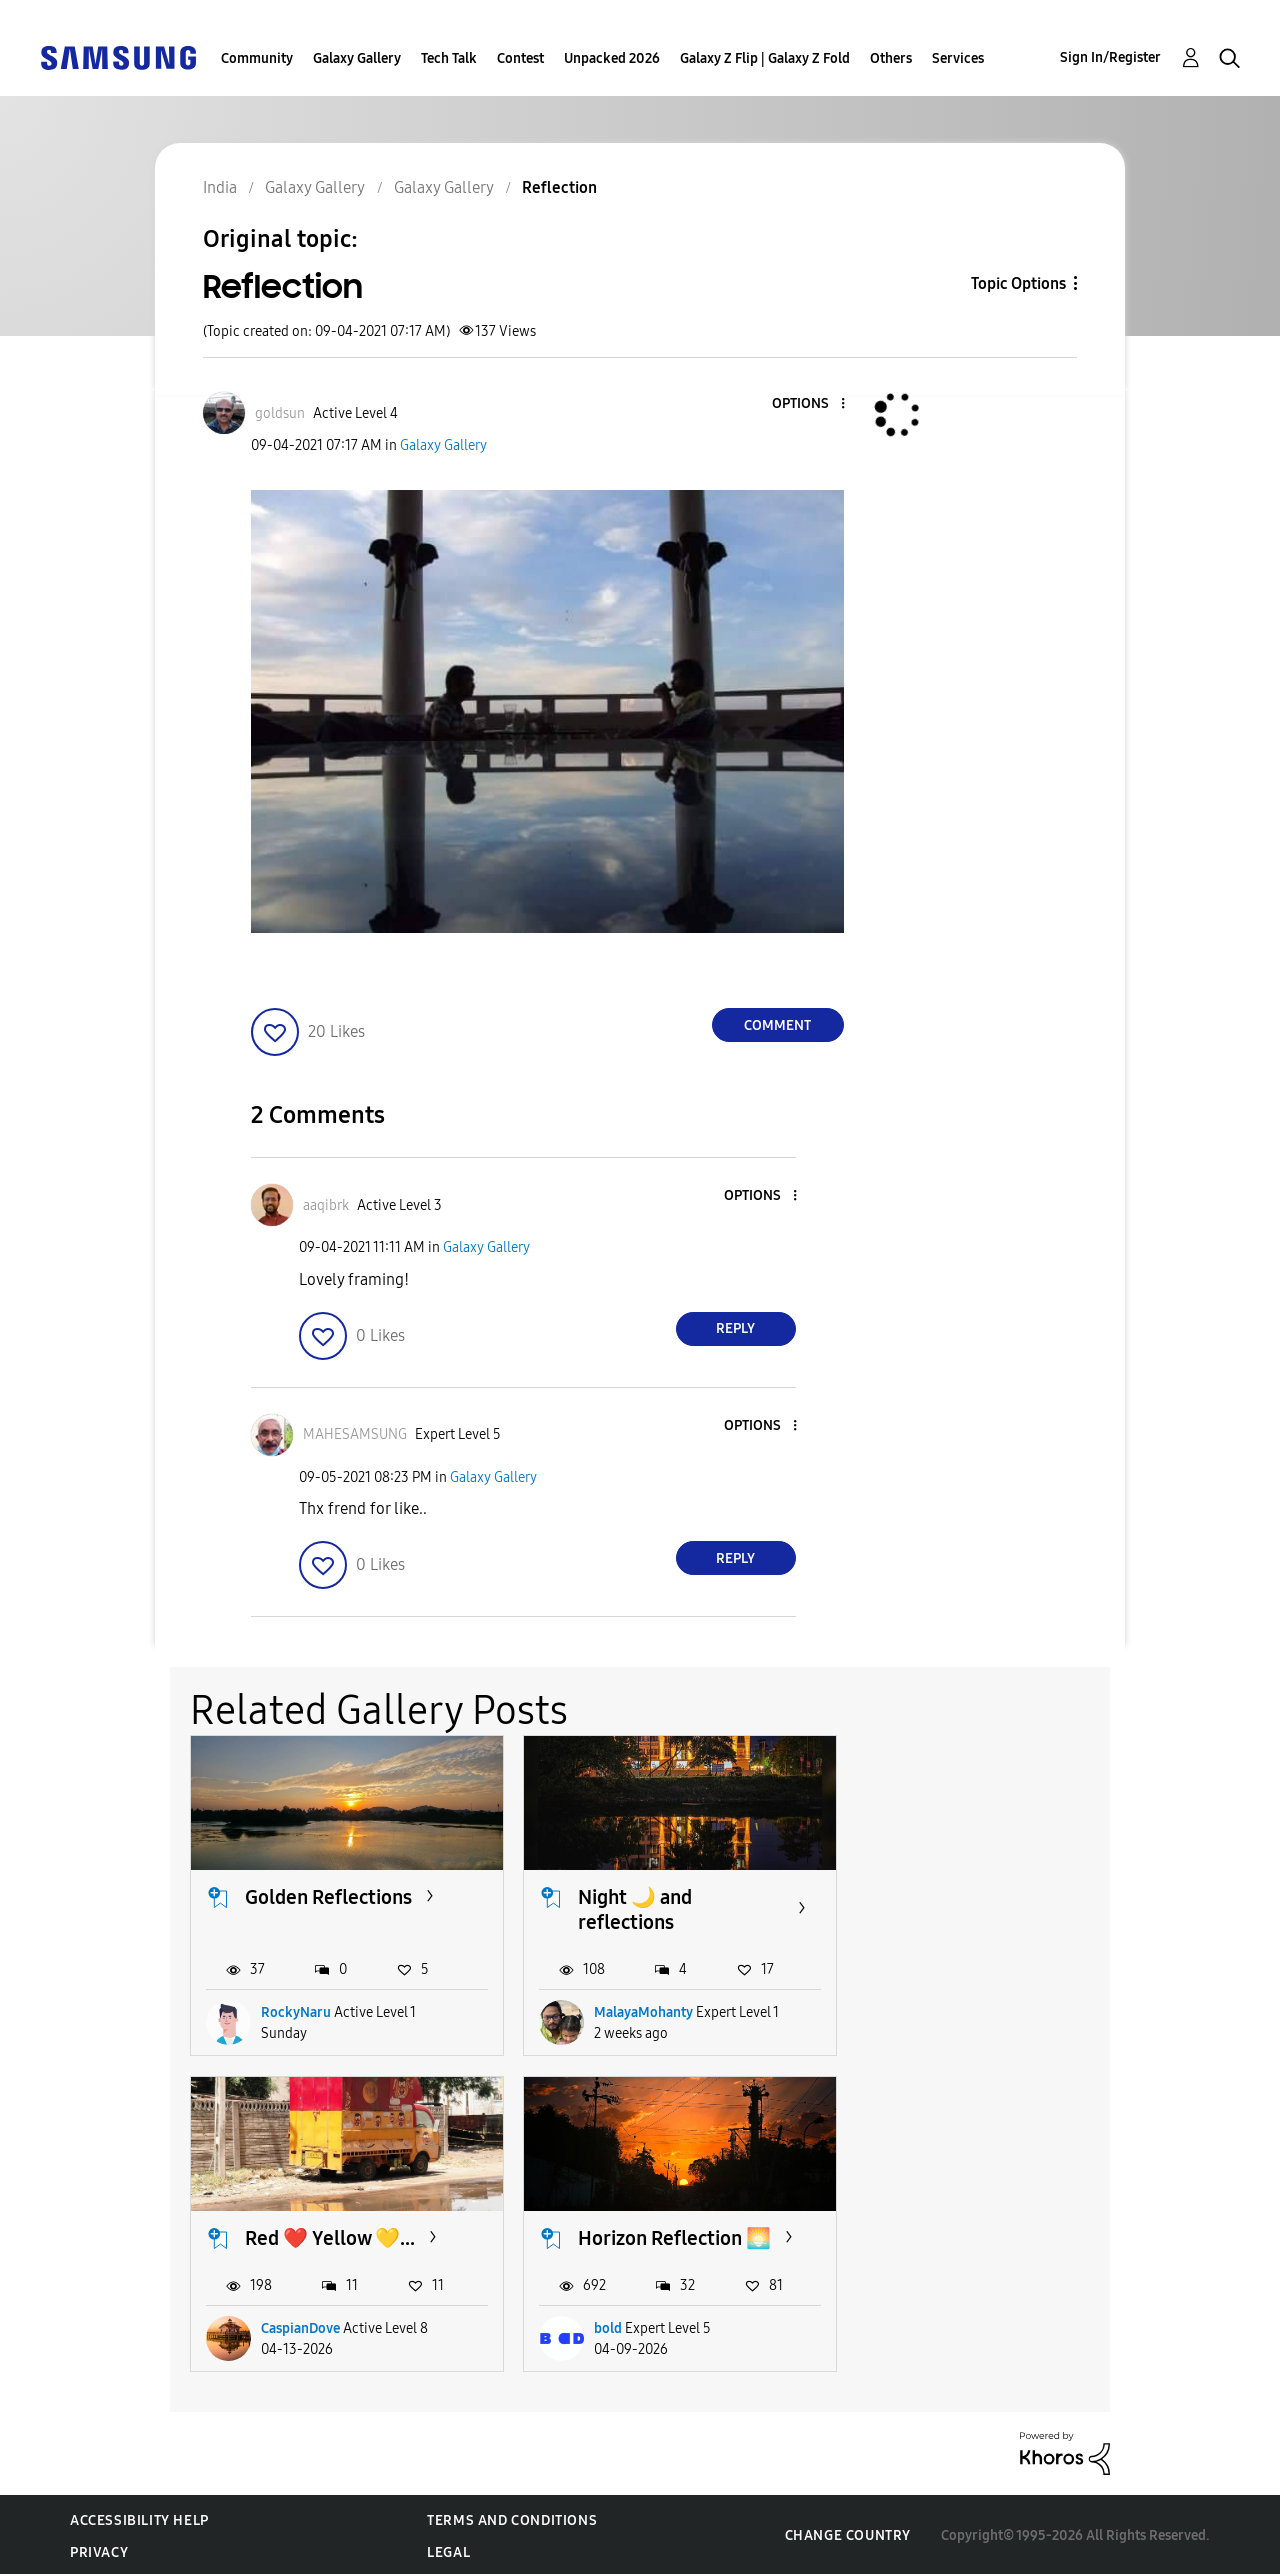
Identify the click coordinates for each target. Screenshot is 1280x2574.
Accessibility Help (139, 2517)
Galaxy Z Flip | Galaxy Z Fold (765, 58)
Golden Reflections (328, 1896)
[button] (809, 404)
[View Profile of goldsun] (280, 413)
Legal (448, 2549)
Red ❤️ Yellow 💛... (990, 1896)
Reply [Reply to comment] (735, 1328)
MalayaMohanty (640, 2010)
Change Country (848, 2532)
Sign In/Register (1110, 57)
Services (958, 58)
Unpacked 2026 (612, 58)
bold (275, 2325)
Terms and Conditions (512, 2517)
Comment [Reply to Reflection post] (777, 1025)
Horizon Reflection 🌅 (341, 2235)
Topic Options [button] (1018, 283)
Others (891, 58)
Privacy (99, 2549)
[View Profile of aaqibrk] (326, 1205)
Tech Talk (449, 58)
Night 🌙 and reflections (632, 1908)
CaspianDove (960, 2010)
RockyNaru (296, 2010)
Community (257, 58)
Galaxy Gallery (357, 58)
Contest (520, 58)
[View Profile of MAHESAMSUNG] (355, 1434)
